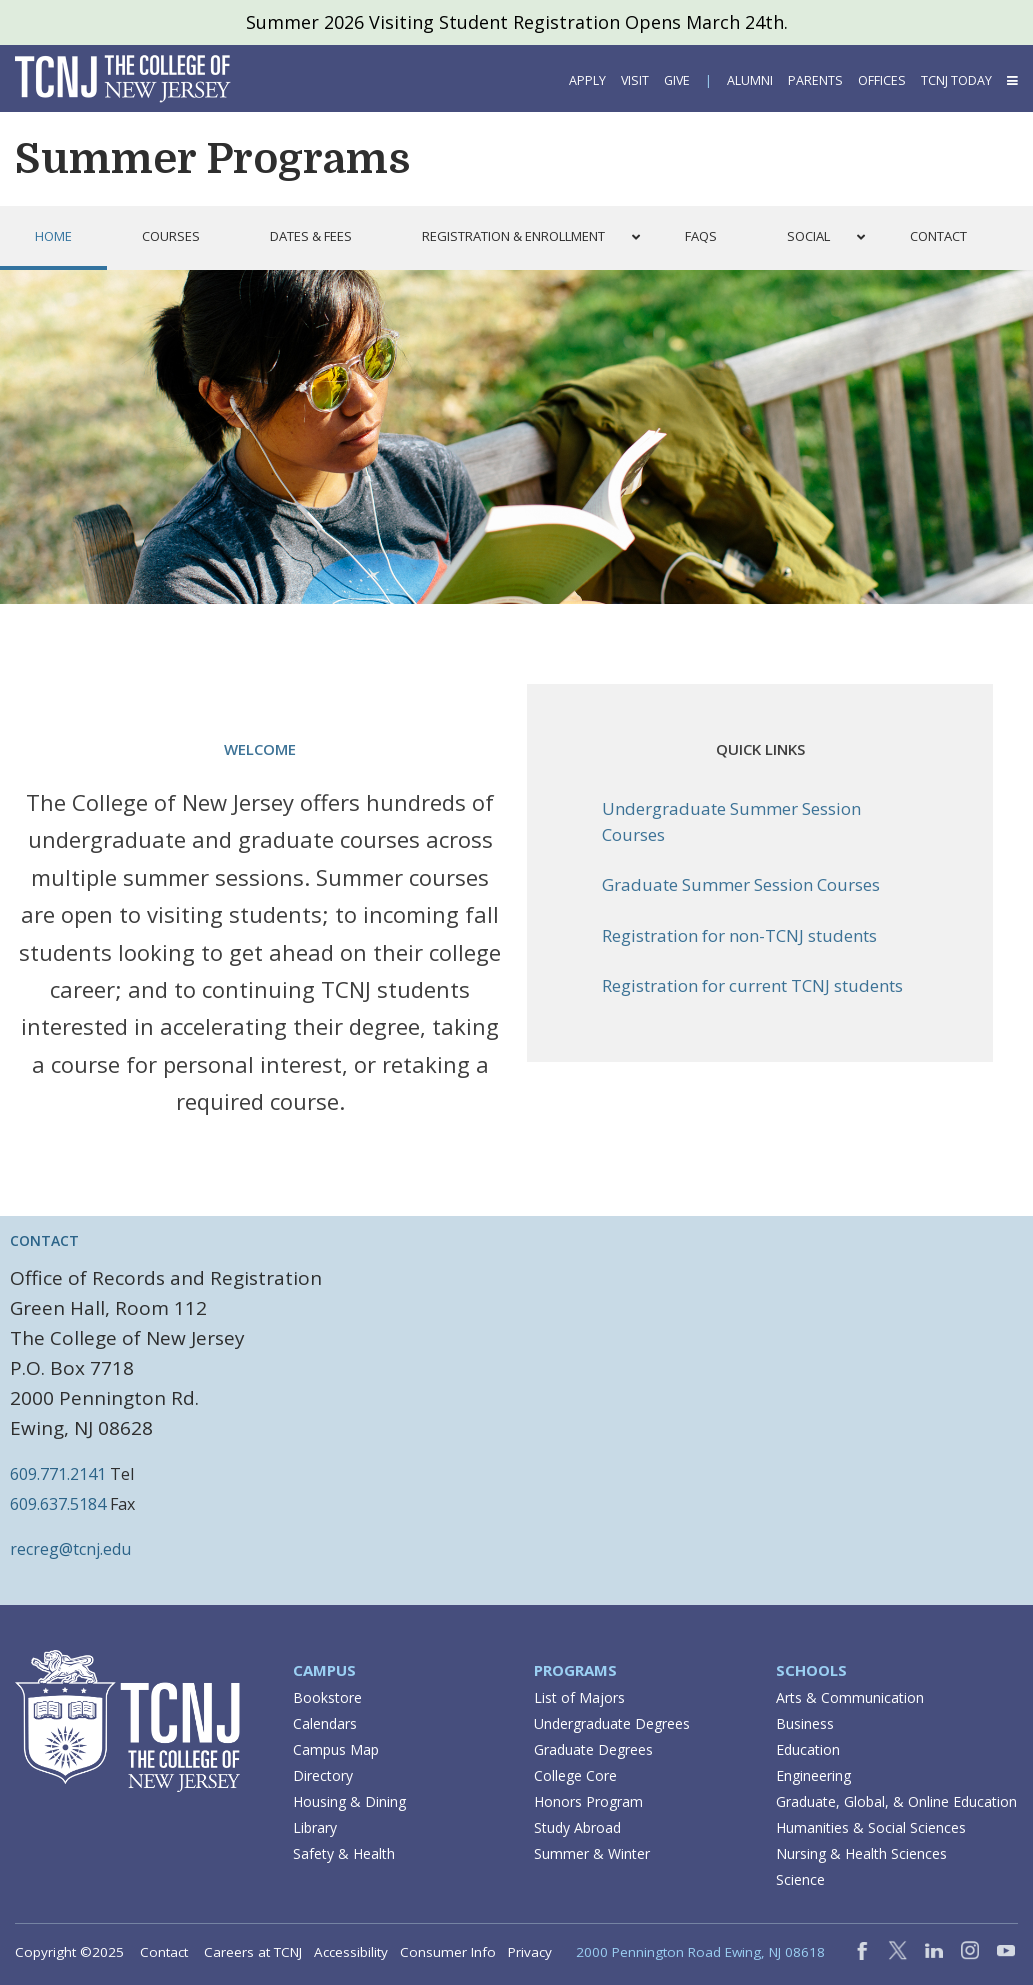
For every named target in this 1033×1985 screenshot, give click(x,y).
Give (677, 80)
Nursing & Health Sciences (861, 1853)
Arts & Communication (850, 1697)
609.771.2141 (58, 1474)
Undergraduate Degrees (612, 1723)
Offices (882, 80)
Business (805, 1723)
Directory (323, 1775)
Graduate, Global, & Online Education (896, 1801)
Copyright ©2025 (69, 1952)
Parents (815, 80)
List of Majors (579, 1697)
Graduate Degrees (593, 1749)
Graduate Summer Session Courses (741, 884)
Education (808, 1749)
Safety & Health (344, 1853)
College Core (575, 1775)
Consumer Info (448, 1952)
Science (800, 1879)
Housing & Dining (349, 1801)
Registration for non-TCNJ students (739, 935)
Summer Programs (212, 159)
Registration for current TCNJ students (752, 985)
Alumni (750, 80)
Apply (587, 80)
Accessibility (351, 1952)
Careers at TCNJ (253, 1952)
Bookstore (327, 1697)
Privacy (530, 1952)
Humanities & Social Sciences (871, 1827)
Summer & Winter (592, 1853)
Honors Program (588, 1801)
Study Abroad (577, 1827)
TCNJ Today (956, 80)
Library (315, 1827)
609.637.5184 (58, 1504)
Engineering (813, 1775)
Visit (635, 80)
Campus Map (336, 1749)
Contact (164, 1952)
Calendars (325, 1723)
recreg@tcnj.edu (70, 1549)
